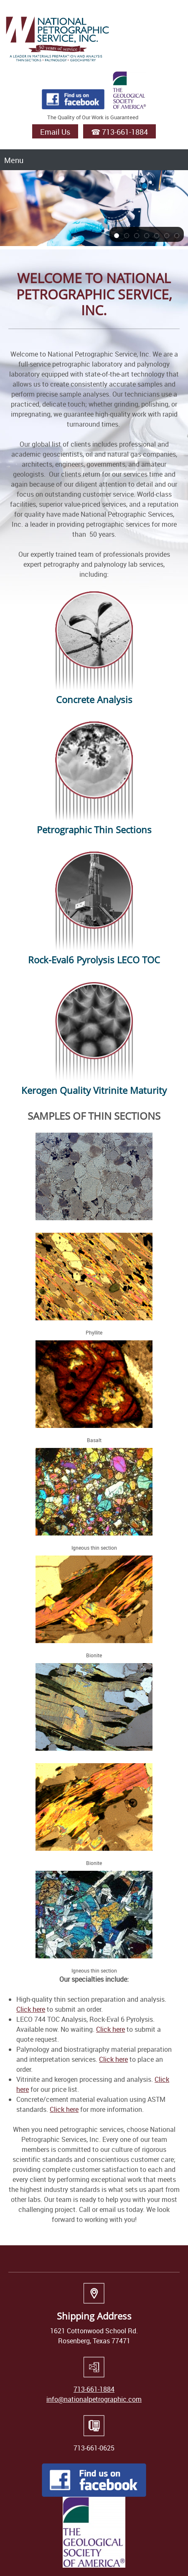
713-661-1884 (94, 2389)
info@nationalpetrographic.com (94, 2399)
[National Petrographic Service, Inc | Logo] (57, 37)
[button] (117, 235)
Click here (30, 2009)
